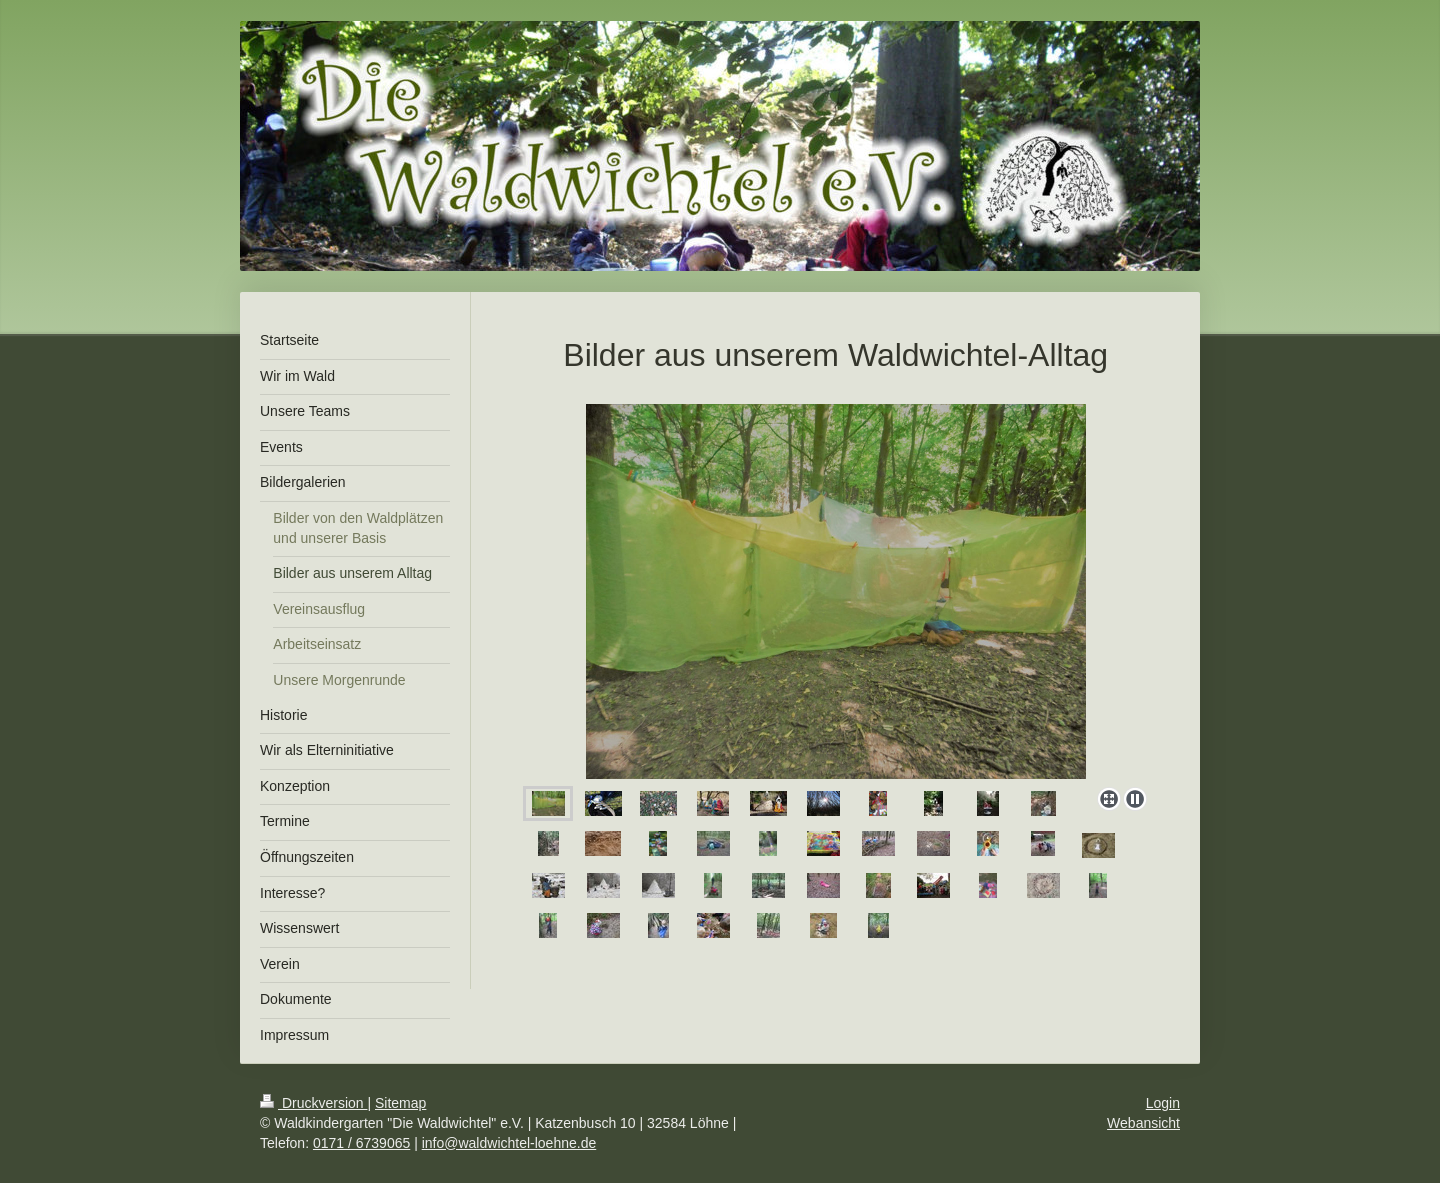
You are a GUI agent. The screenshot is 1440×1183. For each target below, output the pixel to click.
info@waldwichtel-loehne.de (509, 1143)
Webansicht (1143, 1123)
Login (1163, 1103)
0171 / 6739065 (361, 1143)
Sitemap (400, 1103)
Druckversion (313, 1103)
